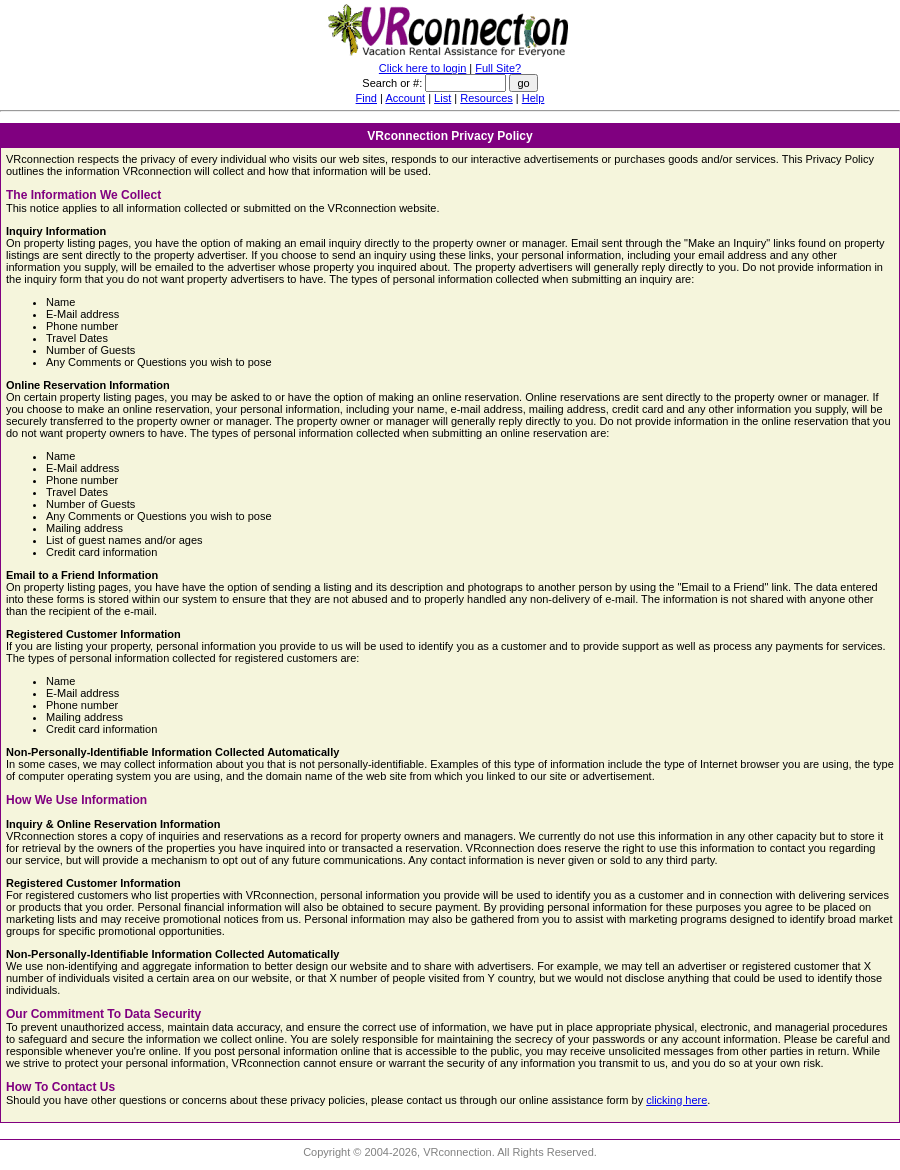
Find (366, 98)
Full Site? (498, 68)
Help (533, 98)
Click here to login (422, 68)
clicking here (676, 1100)
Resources (486, 98)
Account (405, 98)
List (442, 98)
